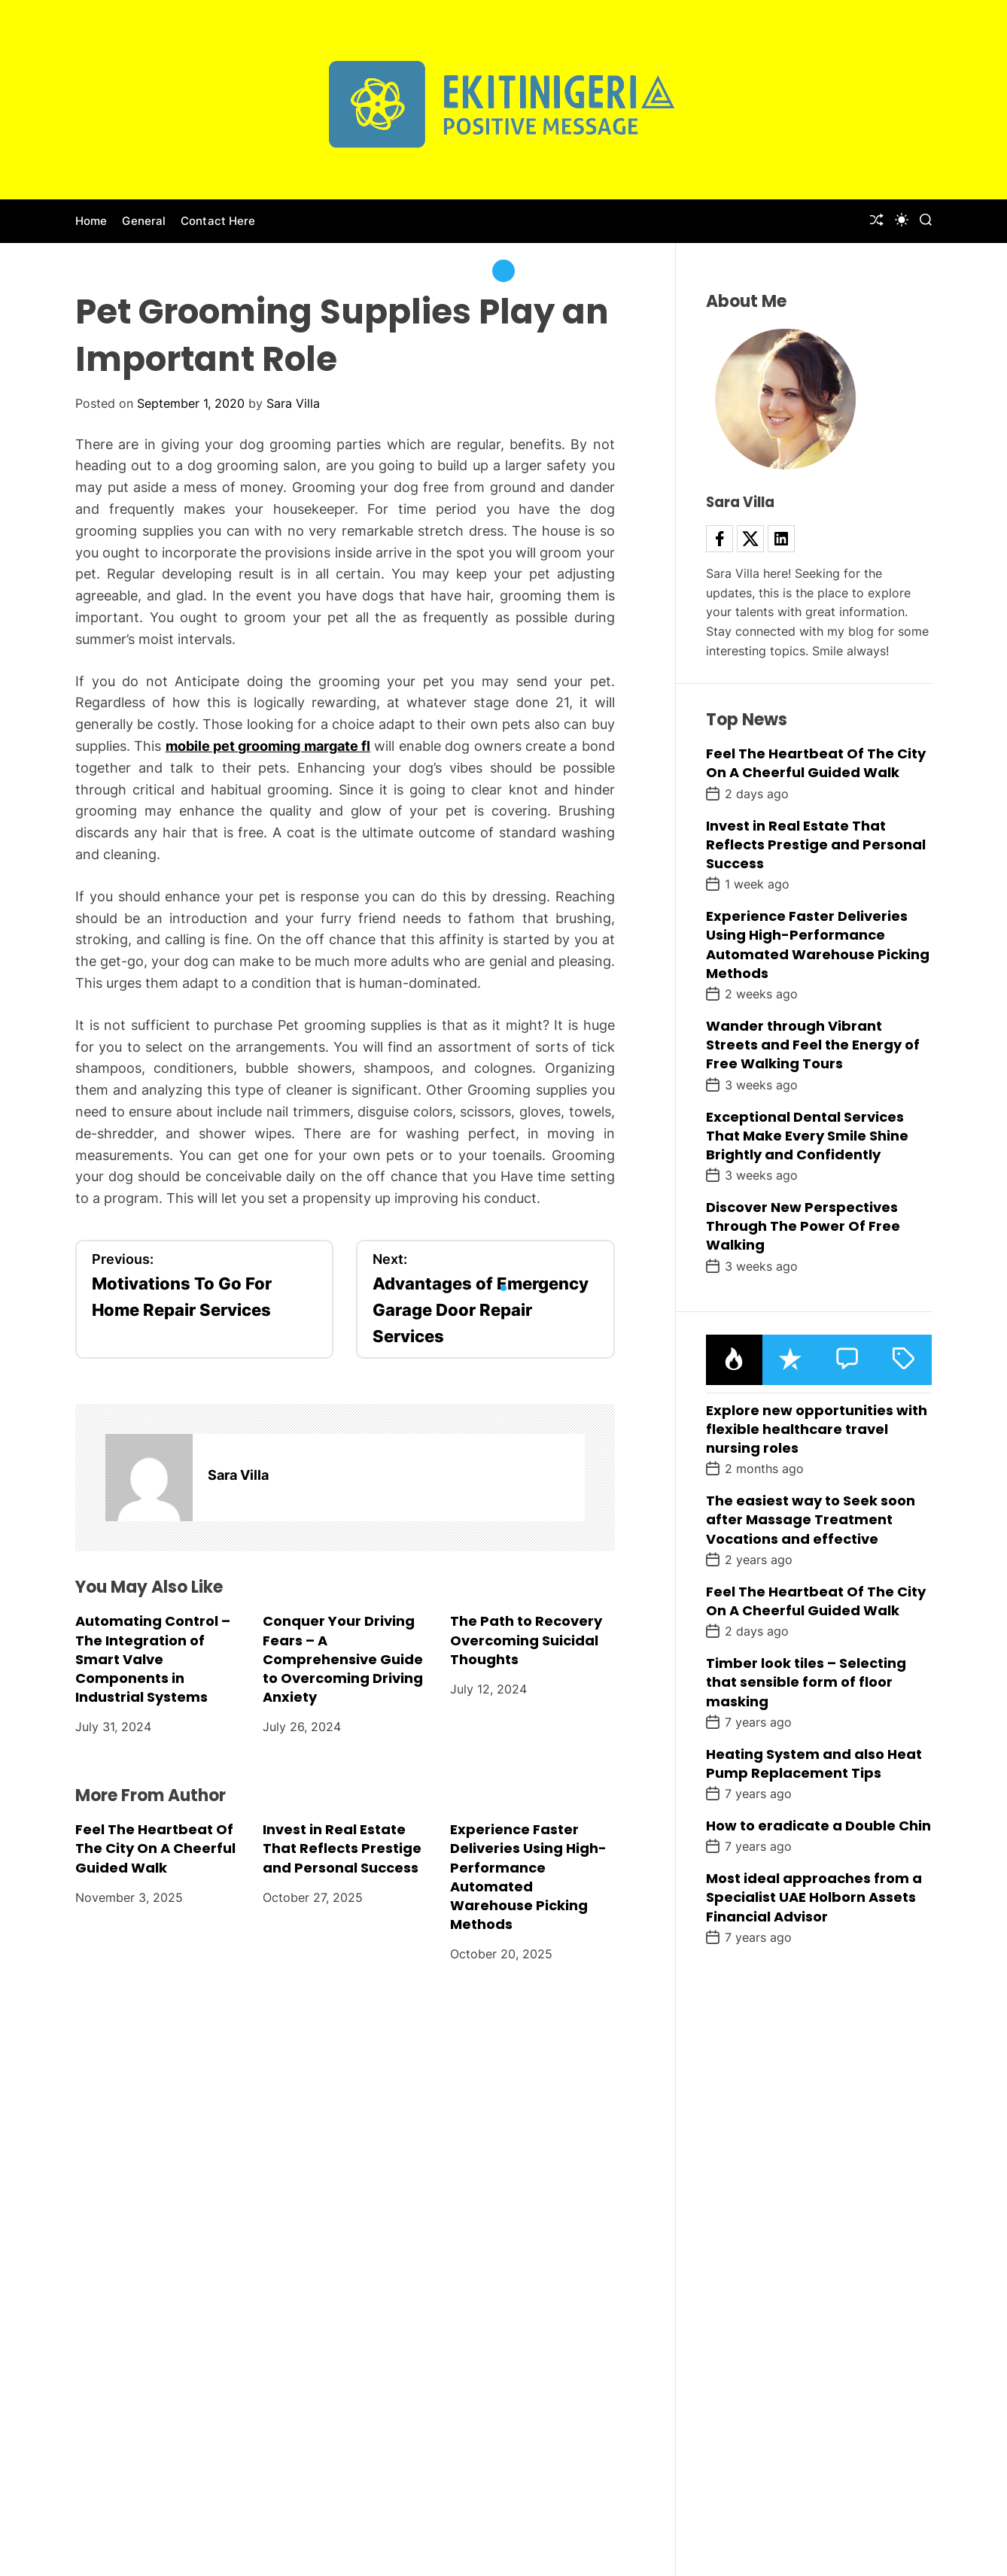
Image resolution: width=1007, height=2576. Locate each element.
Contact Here (218, 221)
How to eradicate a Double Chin (818, 1825)
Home (91, 221)
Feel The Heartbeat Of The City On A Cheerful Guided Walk (155, 1848)
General (144, 221)
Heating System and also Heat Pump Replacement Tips (814, 1763)
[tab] (734, 1360)
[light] (901, 219)
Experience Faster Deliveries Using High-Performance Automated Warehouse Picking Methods (528, 1877)
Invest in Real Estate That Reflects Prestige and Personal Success (342, 1848)
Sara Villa (293, 403)
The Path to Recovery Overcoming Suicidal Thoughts (526, 1640)
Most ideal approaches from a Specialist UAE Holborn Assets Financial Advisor (814, 1897)
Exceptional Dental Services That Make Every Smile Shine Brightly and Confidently (807, 1135)
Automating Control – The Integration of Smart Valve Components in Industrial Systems (152, 1659)
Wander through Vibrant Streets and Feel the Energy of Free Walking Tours (813, 1044)
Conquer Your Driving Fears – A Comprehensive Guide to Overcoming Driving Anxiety (343, 1659)
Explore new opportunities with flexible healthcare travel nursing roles (816, 1429)
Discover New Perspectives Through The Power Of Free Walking (803, 1226)
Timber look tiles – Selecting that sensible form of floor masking (806, 1682)
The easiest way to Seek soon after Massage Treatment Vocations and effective (810, 1519)
